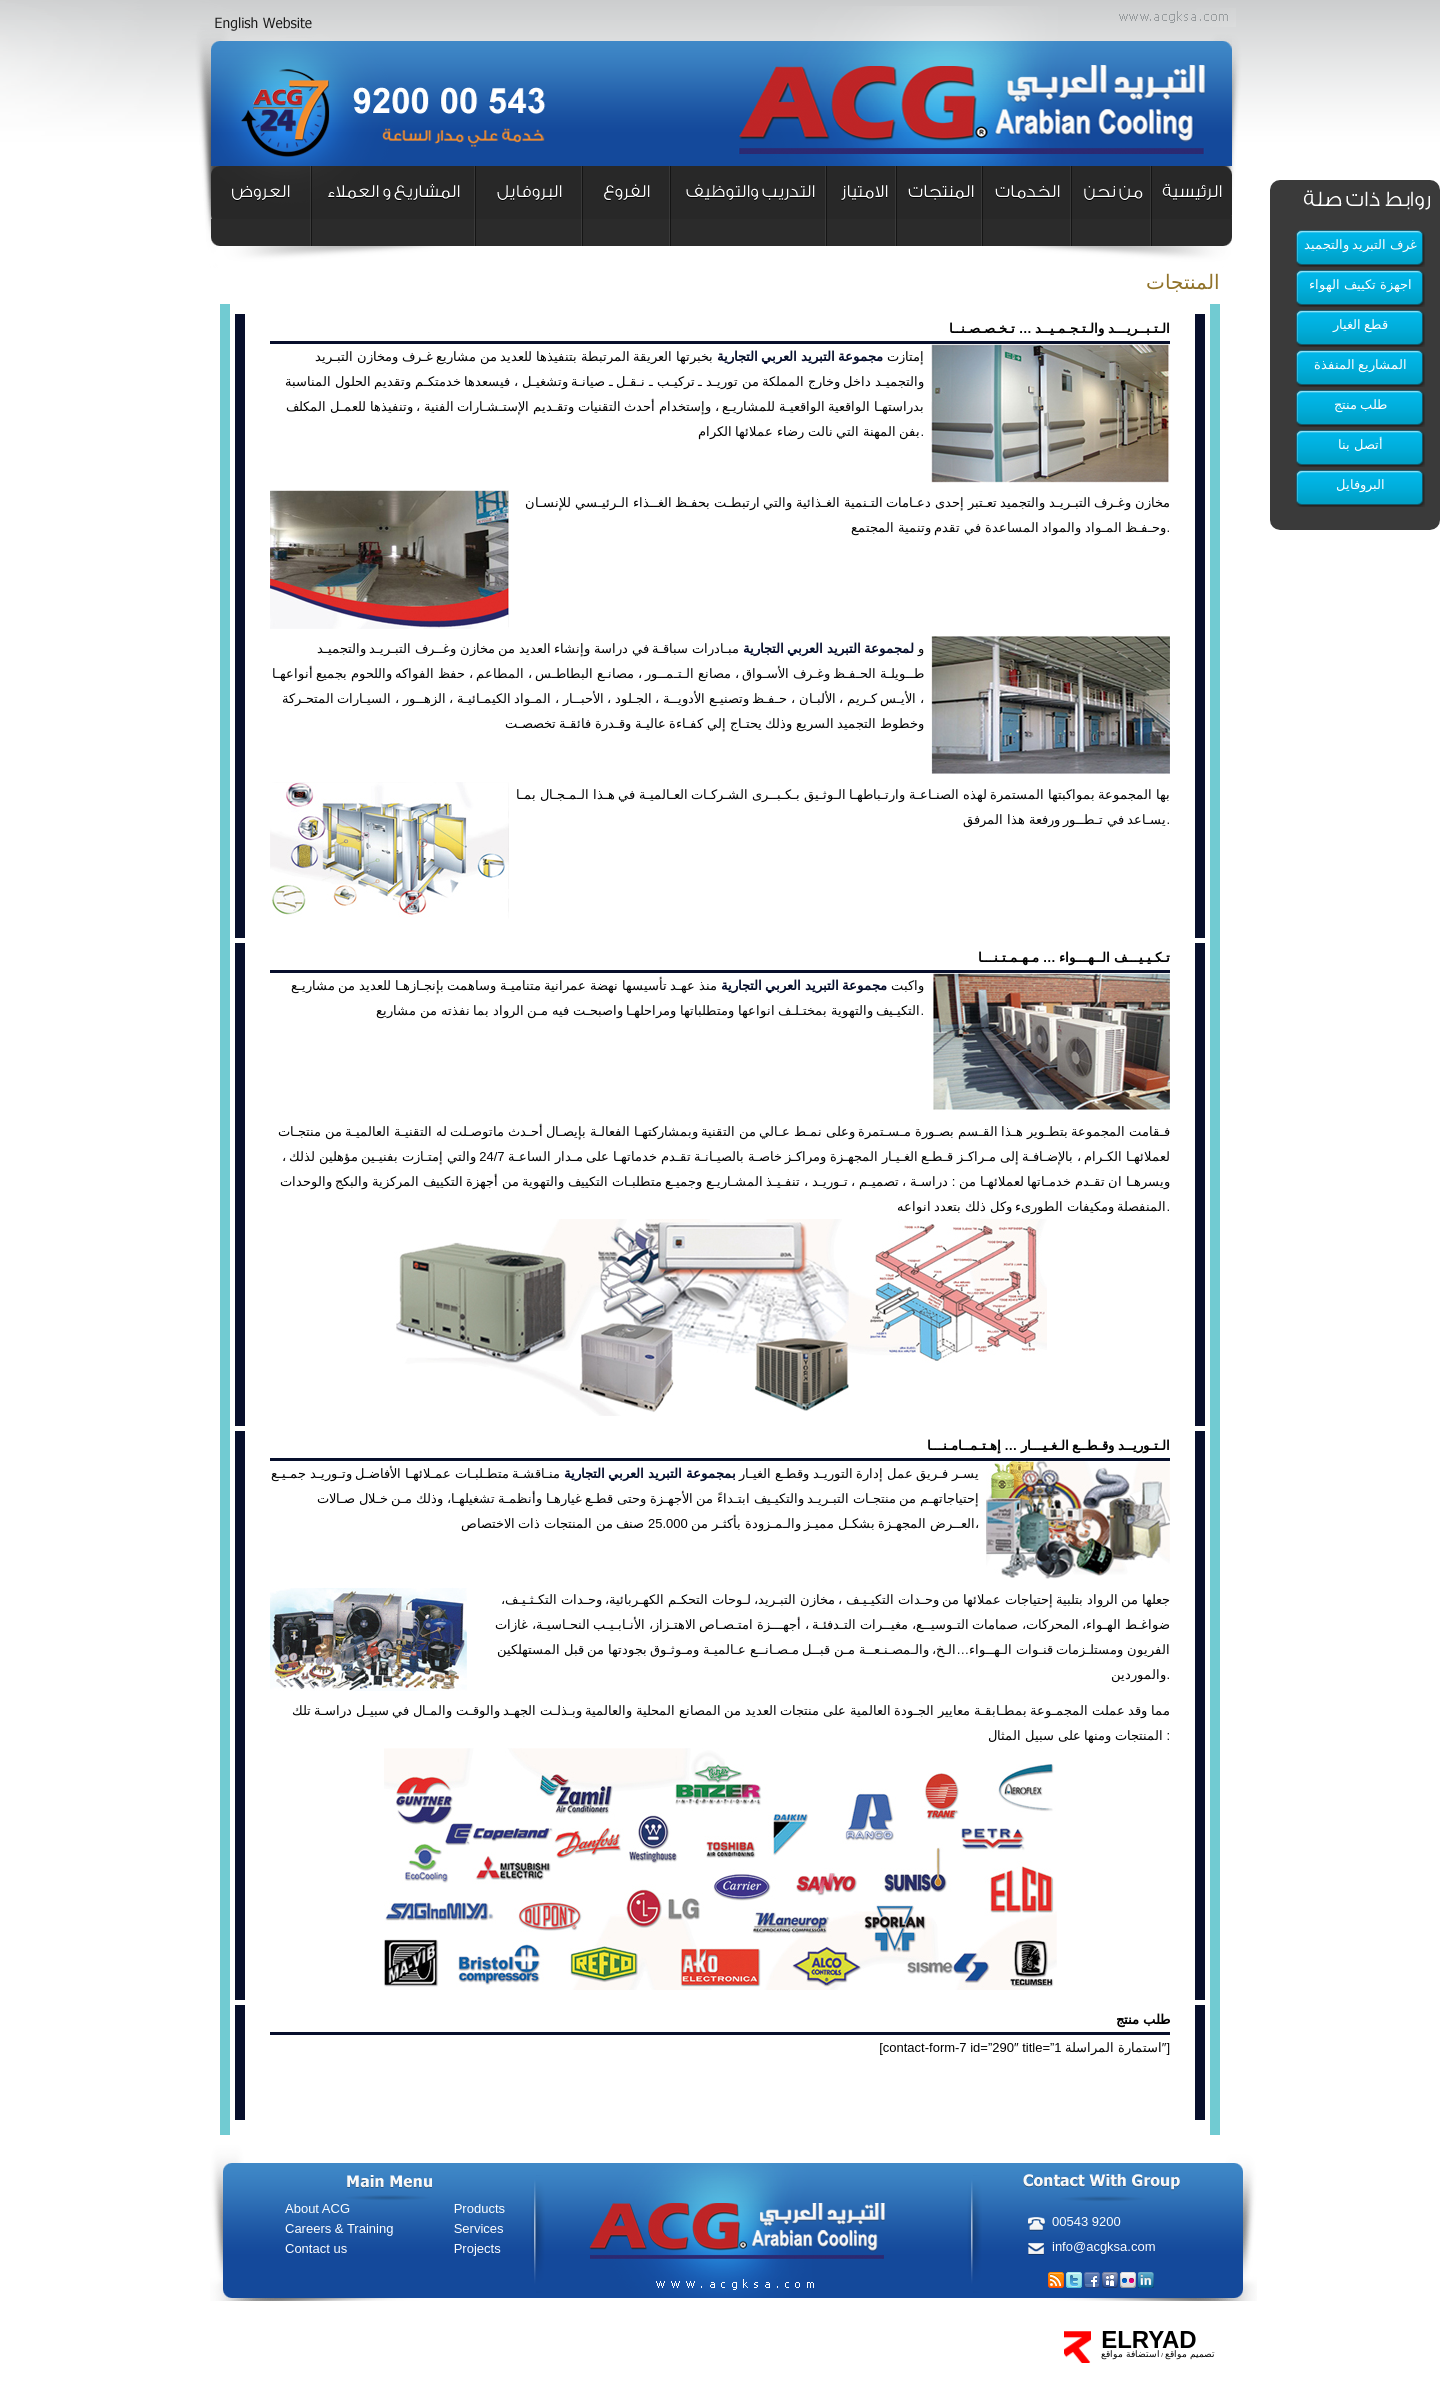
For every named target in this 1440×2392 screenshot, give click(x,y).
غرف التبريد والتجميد (1360, 244)
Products (479, 2208)
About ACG (317, 2208)
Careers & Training (339, 2228)
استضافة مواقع (1130, 2354)
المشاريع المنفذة (1361, 364)
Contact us (316, 2248)
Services (479, 2228)
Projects (477, 2248)
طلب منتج (1361, 404)
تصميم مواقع (1189, 2354)
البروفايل (1360, 484)
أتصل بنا (1360, 444)
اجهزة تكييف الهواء (1360, 284)
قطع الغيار (1361, 324)
